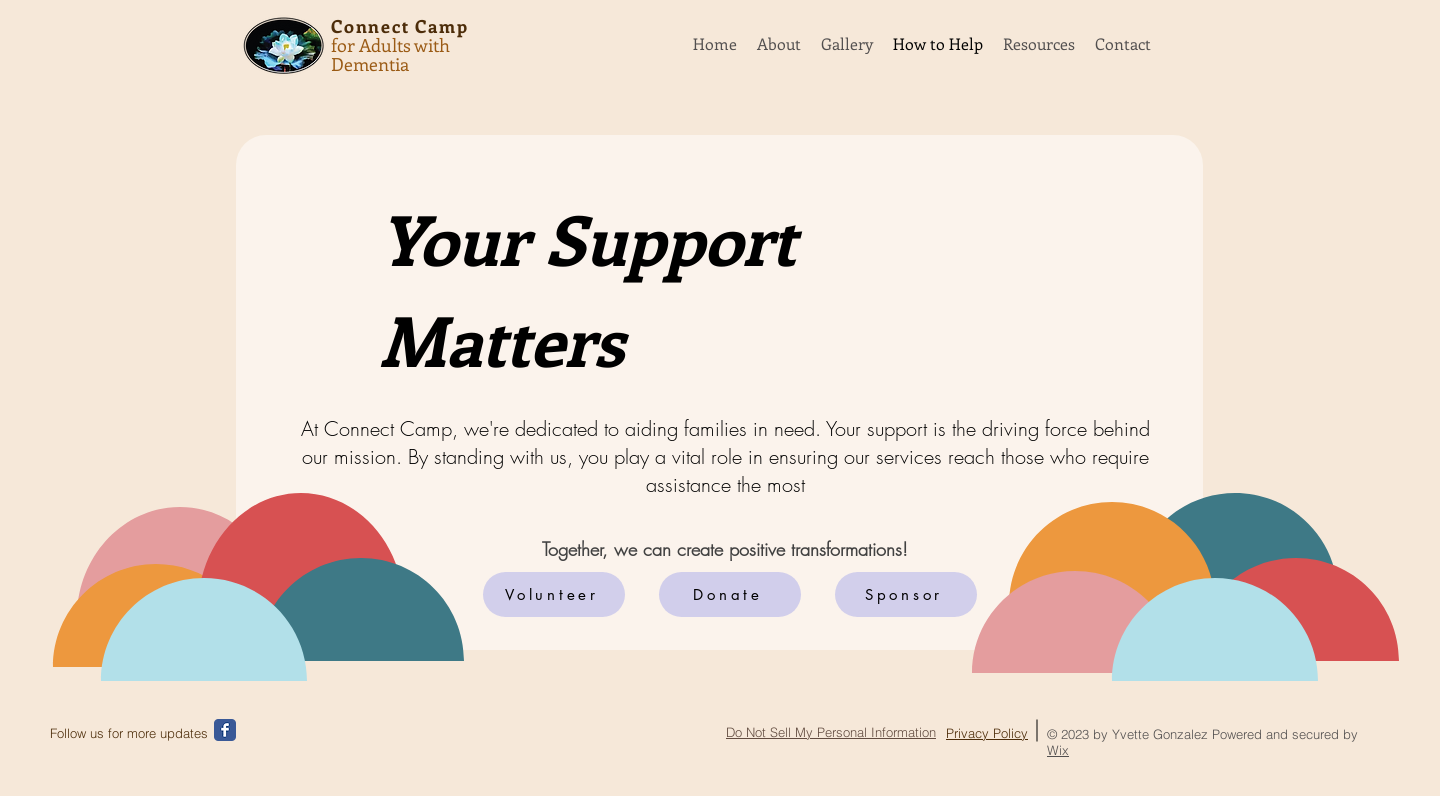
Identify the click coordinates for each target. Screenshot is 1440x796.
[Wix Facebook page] (225, 730)
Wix (1058, 750)
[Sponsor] (906, 594)
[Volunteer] (554, 594)
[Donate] (730, 594)
